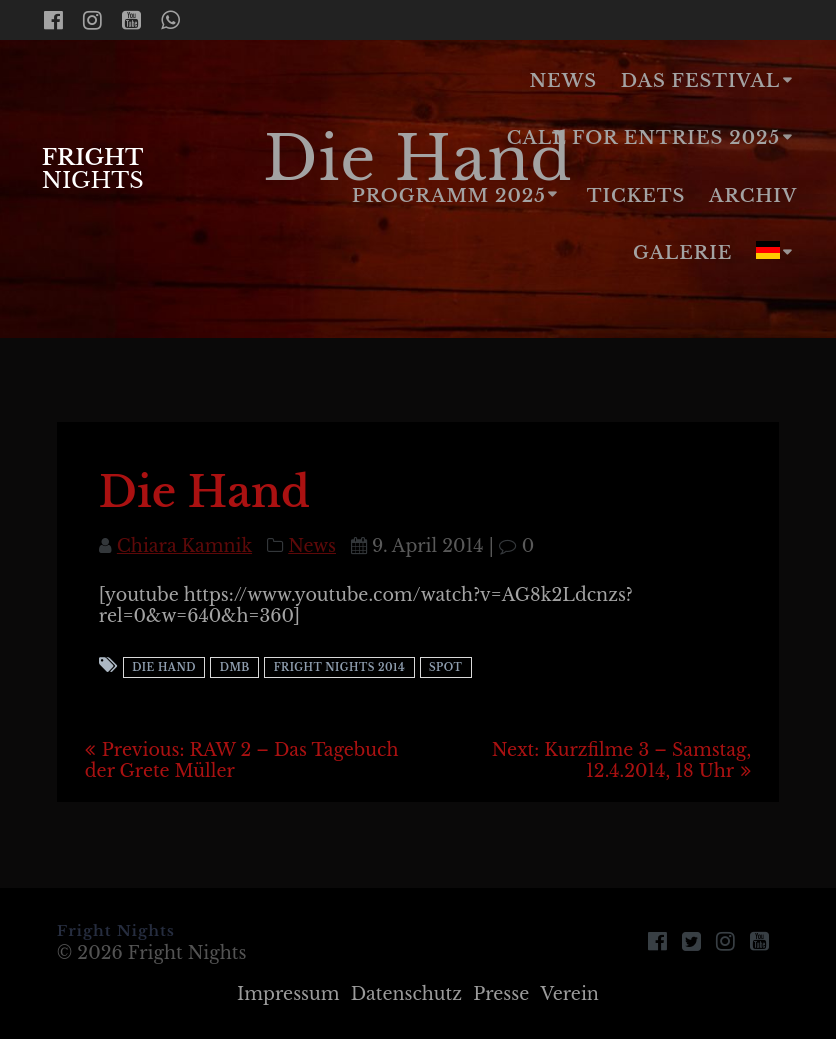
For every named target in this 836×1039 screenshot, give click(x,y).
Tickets (636, 196)
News (563, 81)
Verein (569, 994)
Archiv (753, 196)
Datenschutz (406, 994)
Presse (501, 994)
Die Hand (164, 667)
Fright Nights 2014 (340, 667)
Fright (93, 168)
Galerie (683, 253)
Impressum (288, 994)
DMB (235, 667)
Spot (445, 667)
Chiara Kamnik (184, 546)
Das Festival (700, 81)
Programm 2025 (449, 196)
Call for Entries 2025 (643, 138)
